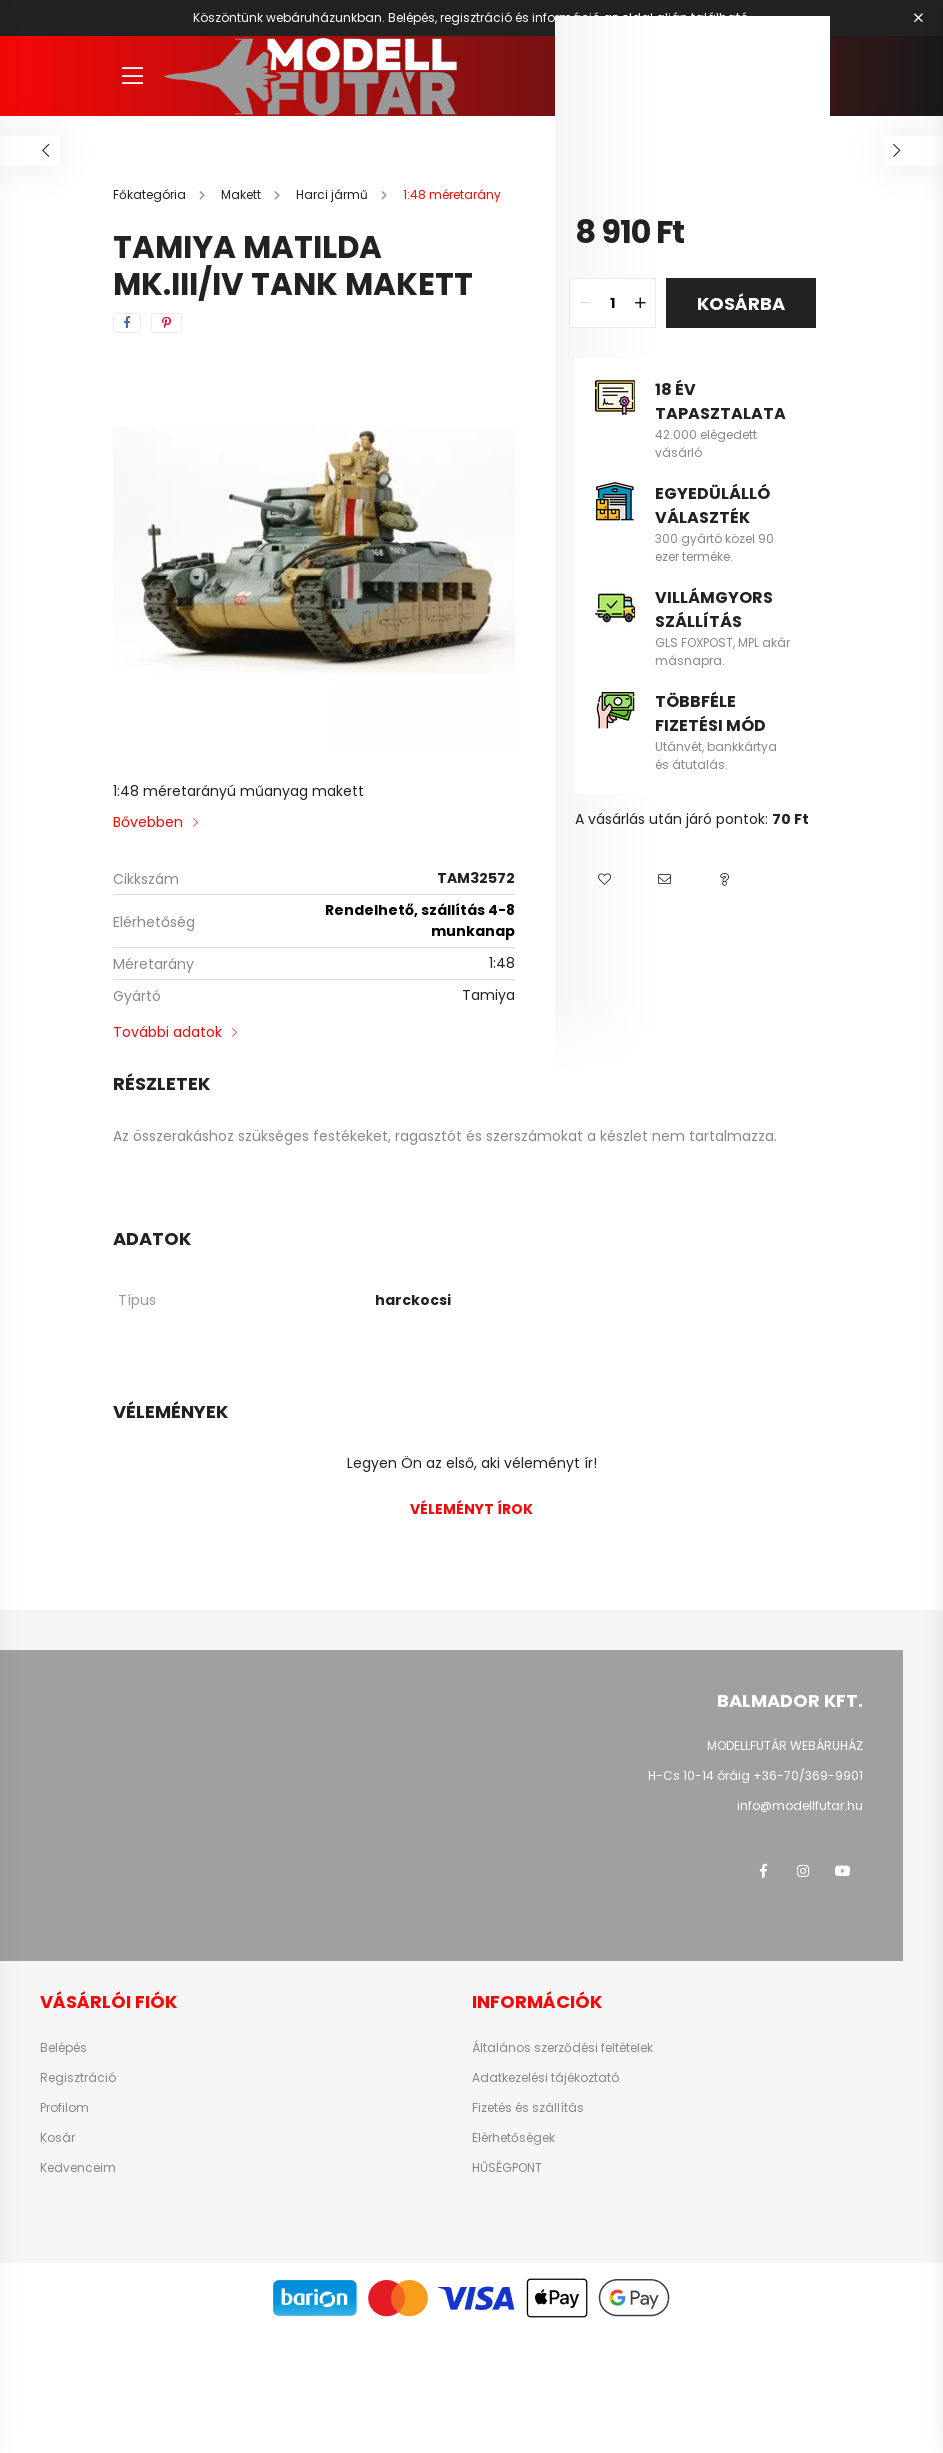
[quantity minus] (585, 303)
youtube (843, 1871)
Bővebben (148, 822)
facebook (763, 1871)
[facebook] (127, 323)
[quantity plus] (640, 303)
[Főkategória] (151, 194)
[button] (605, 880)
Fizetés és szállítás (528, 2108)
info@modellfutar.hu (800, 1805)
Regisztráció (78, 2078)
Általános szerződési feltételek (562, 2048)
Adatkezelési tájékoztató (545, 2078)
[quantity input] (612, 303)
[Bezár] (918, 18)
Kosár (57, 2138)
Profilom (64, 2108)
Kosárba (741, 303)
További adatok (167, 1032)
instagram (803, 1871)
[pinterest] (166, 323)
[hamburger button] (133, 76)
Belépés (63, 2048)
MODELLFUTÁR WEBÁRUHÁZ (785, 1745)
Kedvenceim (78, 2168)
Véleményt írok (471, 1509)
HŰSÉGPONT (507, 2168)
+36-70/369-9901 (808, 1775)
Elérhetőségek (513, 2138)
